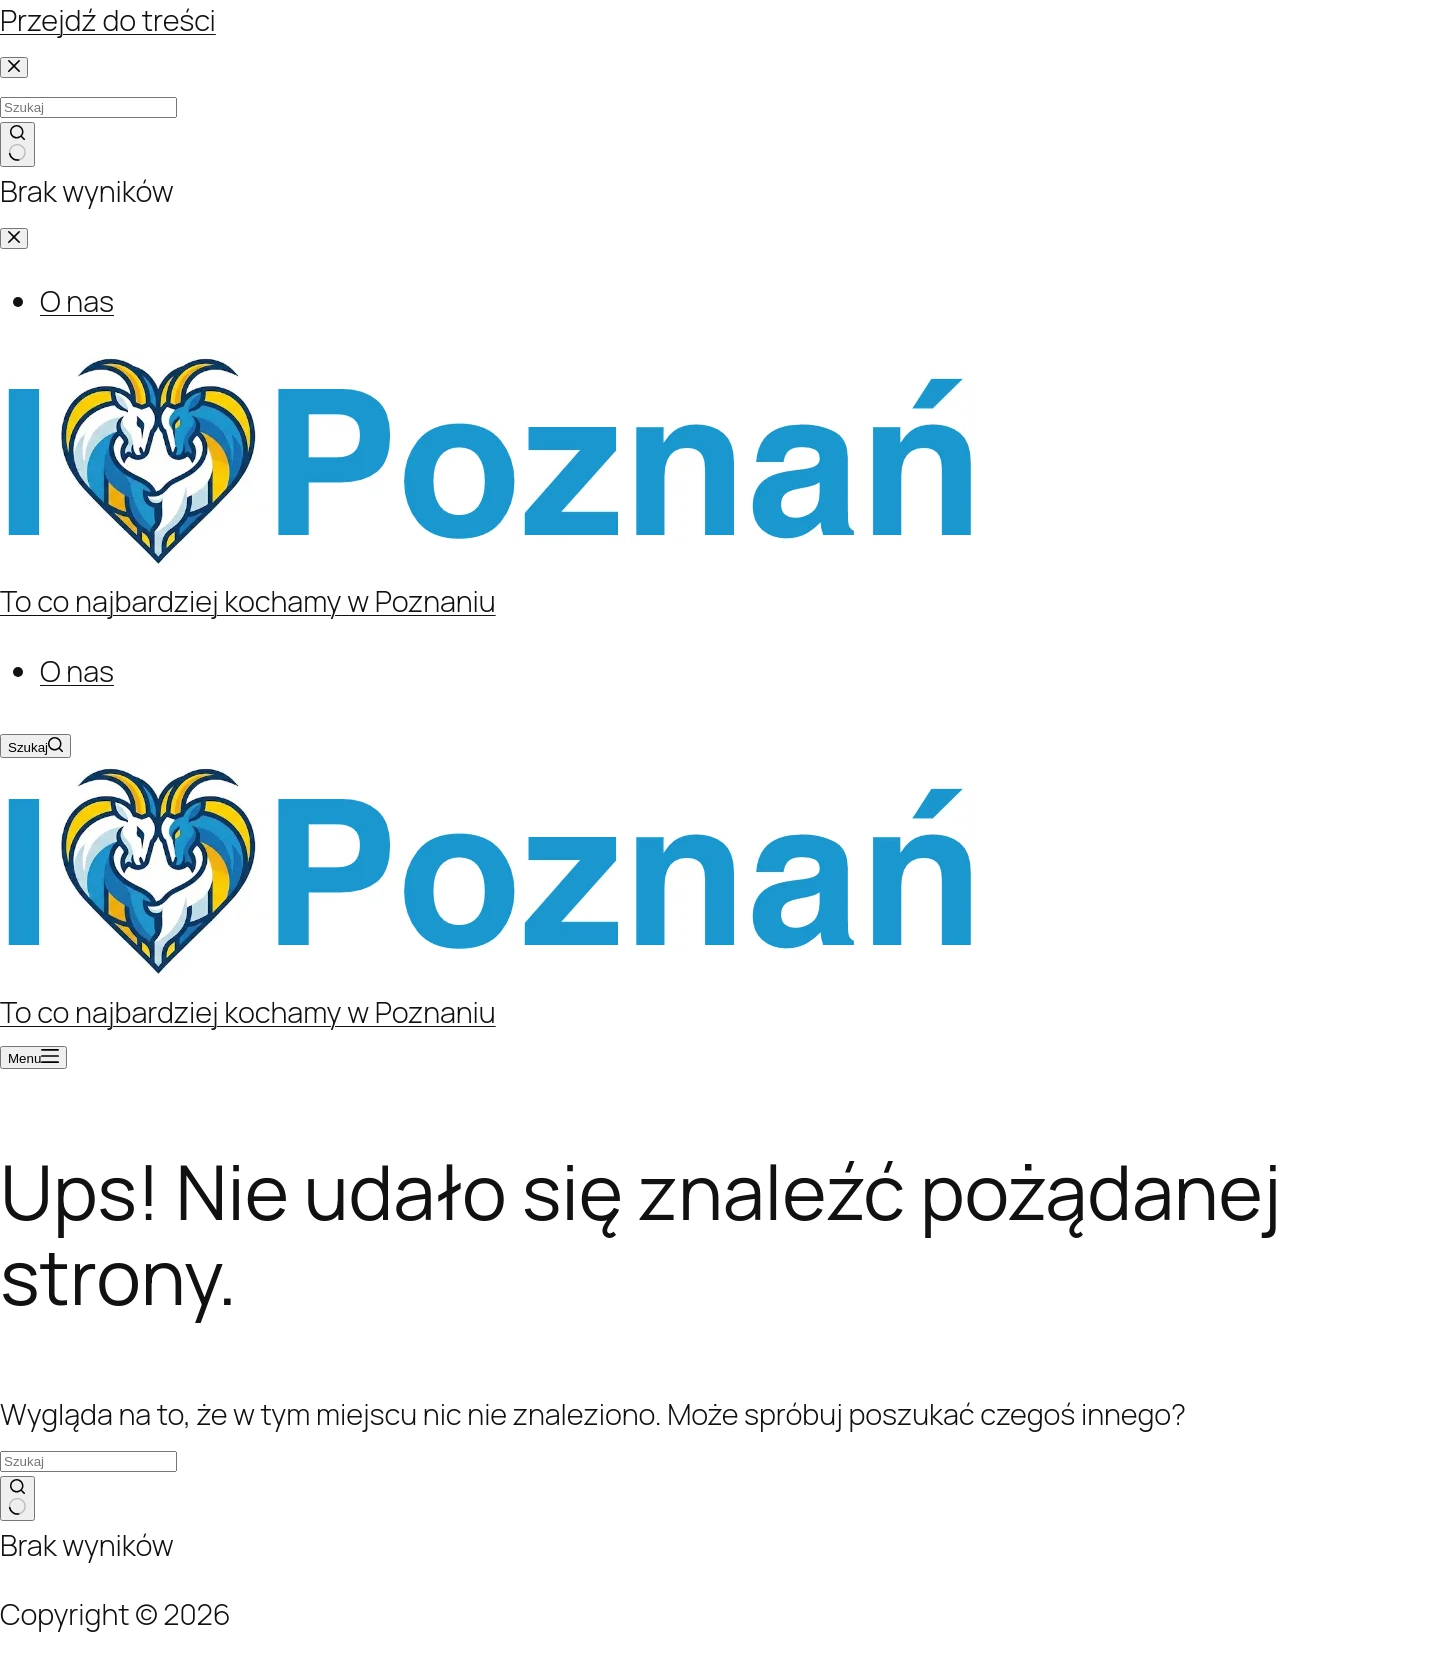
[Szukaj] (35, 746)
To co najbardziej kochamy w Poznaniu (248, 601)
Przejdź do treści (108, 20)
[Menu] (33, 1057)
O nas (77, 671)
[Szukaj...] (88, 1461)
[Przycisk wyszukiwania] (17, 1499)
